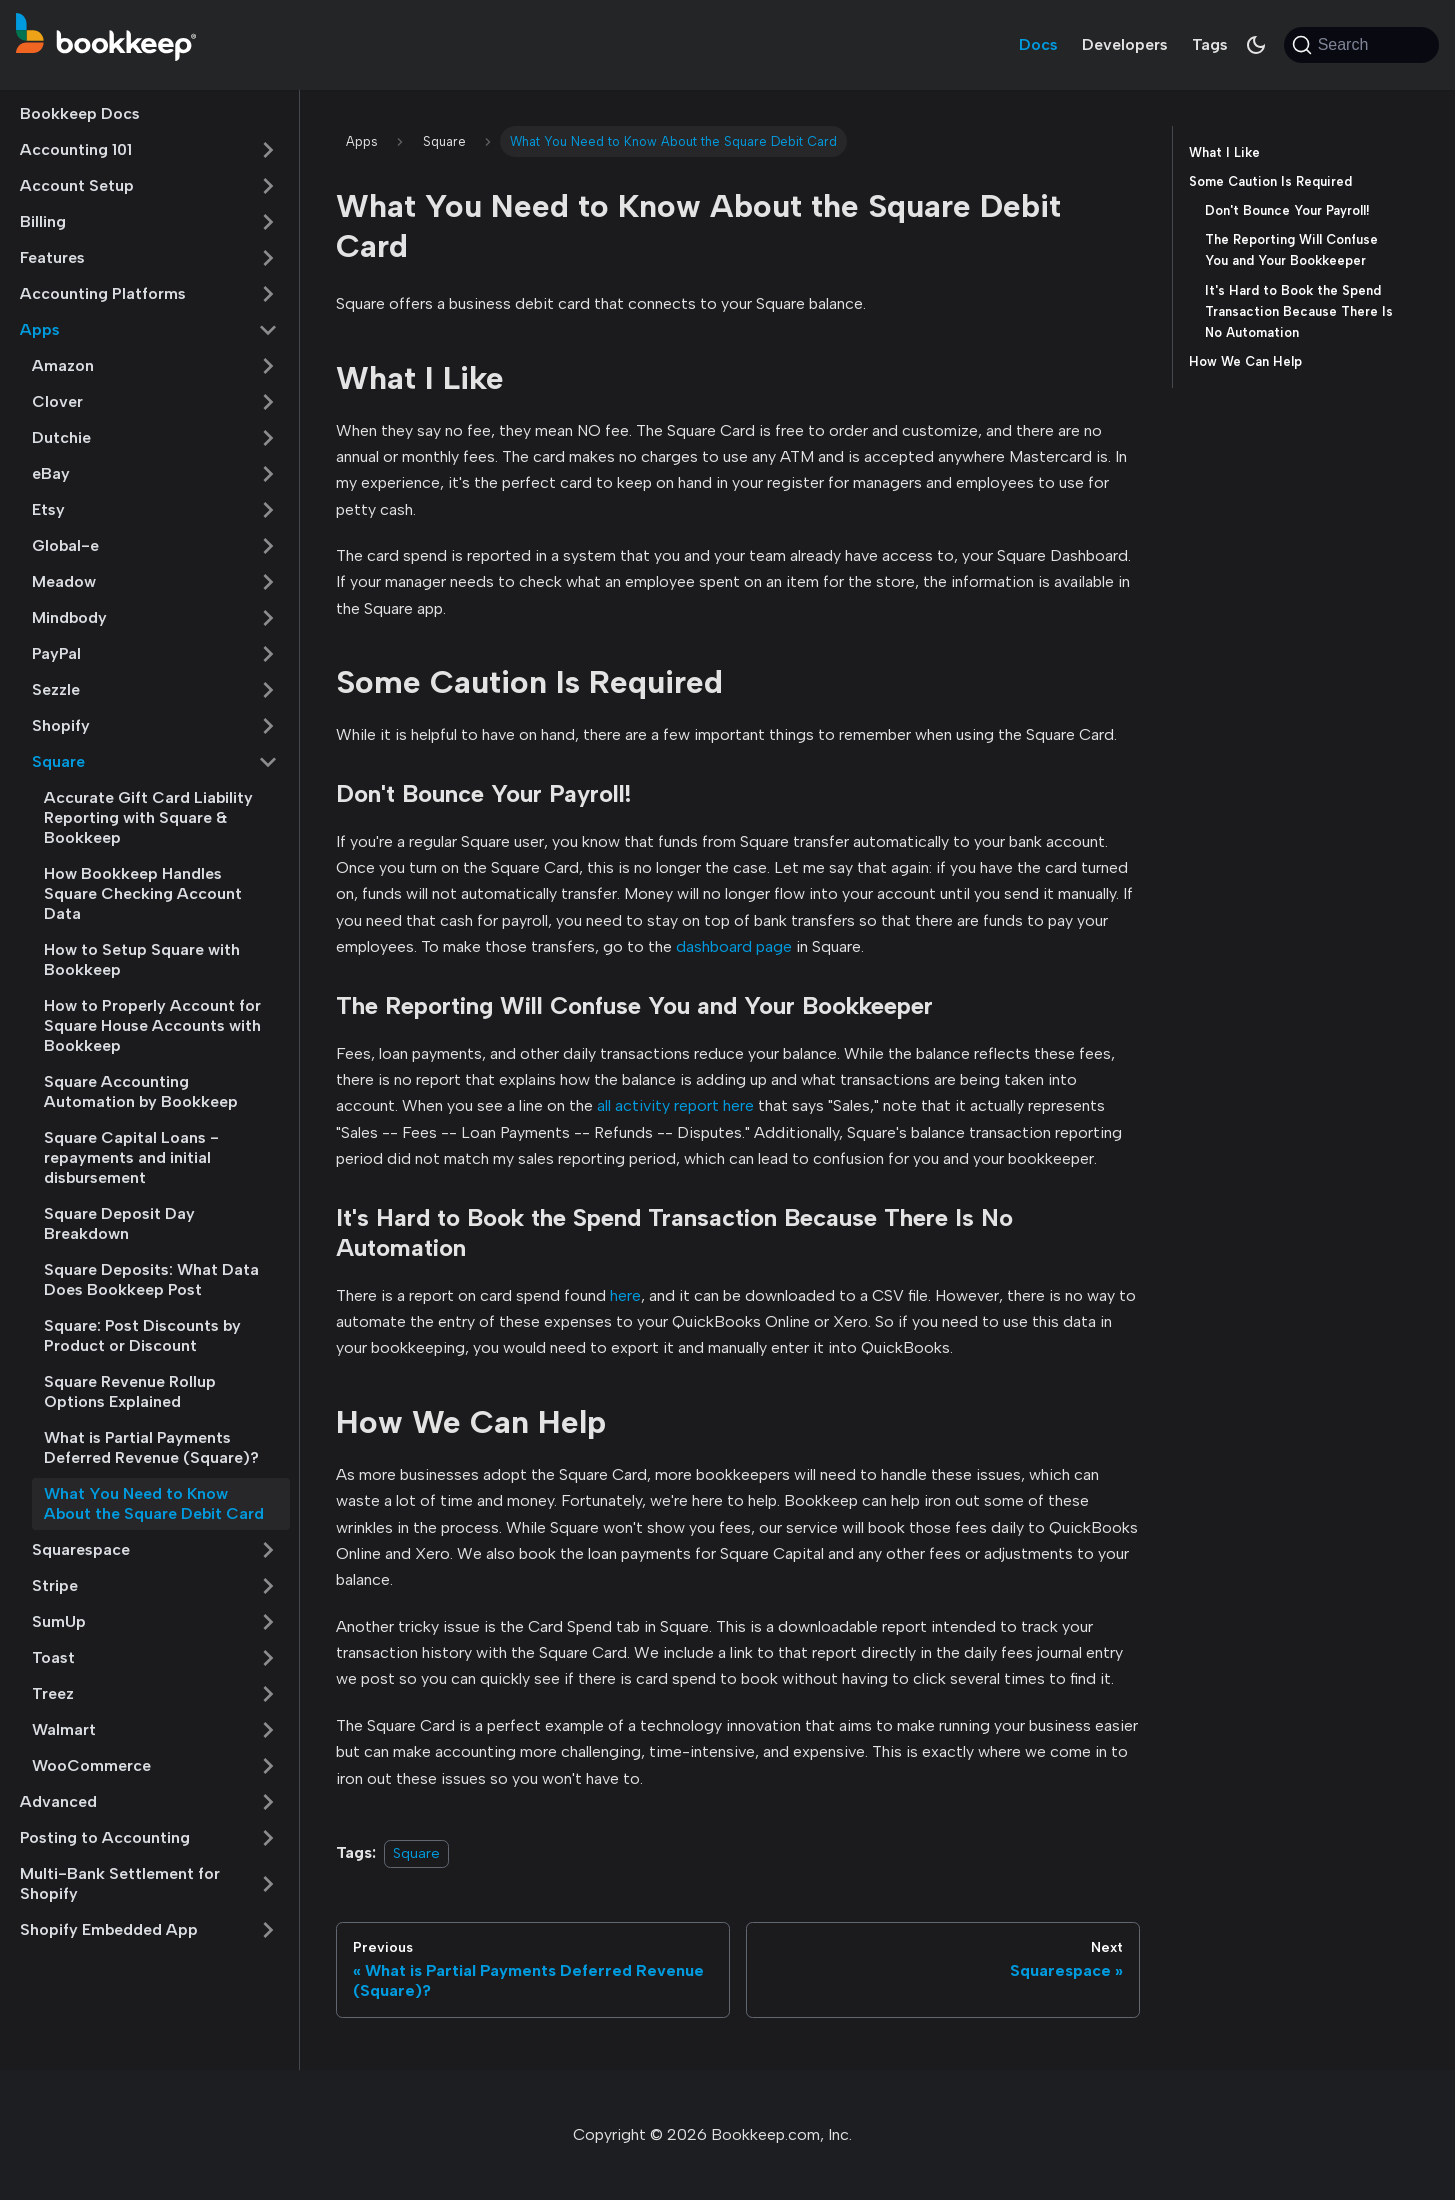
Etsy (48, 509)
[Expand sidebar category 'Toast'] (268, 1658)
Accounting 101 (76, 149)
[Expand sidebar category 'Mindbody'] (268, 618)
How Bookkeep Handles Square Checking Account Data (143, 893)
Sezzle (56, 689)
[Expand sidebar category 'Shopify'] (268, 726)
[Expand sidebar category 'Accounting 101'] (268, 150)
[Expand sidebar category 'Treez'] (268, 1694)
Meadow (64, 581)
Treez (53, 1693)
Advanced (58, 1801)
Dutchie (61, 437)
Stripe (55, 1585)
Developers (1125, 44)
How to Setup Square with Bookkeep (142, 959)
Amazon (63, 365)
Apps (40, 329)
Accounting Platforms (103, 293)
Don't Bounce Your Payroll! (1287, 210)
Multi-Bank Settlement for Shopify (120, 1883)
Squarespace (81, 1549)
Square (58, 761)
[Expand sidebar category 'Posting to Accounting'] (268, 1838)
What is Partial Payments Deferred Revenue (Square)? (151, 1447)
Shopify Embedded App (109, 1929)
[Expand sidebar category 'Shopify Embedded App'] (268, 1930)
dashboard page (734, 946)
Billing (43, 221)
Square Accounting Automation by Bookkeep (141, 1091)
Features (52, 257)
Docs (1038, 44)
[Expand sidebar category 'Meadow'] (268, 582)
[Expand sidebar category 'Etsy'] (268, 510)
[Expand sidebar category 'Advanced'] (268, 1802)
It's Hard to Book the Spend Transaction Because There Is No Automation (1299, 311)
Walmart (64, 1729)
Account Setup (77, 185)
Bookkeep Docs (80, 113)
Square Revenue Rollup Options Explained (130, 1391)
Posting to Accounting (105, 1837)
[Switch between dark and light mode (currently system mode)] (1256, 45)
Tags (1210, 44)
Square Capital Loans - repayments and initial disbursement (131, 1157)
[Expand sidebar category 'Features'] (268, 258)
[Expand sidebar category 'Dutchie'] (268, 438)
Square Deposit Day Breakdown (119, 1223)
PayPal (56, 653)
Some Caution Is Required (1270, 181)
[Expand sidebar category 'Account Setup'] (268, 186)
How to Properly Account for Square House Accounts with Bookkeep (152, 1025)
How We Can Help (1245, 361)
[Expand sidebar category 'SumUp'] (268, 1622)
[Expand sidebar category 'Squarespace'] (268, 1550)
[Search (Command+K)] (1361, 45)
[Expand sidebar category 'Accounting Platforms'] (268, 294)
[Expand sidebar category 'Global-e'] (268, 546)
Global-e (65, 545)
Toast (53, 1657)
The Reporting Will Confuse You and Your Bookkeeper (1291, 250)
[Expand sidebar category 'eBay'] (268, 474)
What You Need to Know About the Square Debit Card (154, 1503)
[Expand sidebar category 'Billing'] (268, 222)
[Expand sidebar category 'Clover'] (268, 402)
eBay (51, 473)
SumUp (59, 1621)
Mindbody (69, 617)
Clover (57, 401)
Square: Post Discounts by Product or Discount (142, 1335)
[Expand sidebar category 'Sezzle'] (268, 690)
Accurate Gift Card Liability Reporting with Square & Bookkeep (148, 817)
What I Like (1224, 152)
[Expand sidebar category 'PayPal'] (268, 654)
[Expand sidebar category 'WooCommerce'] (268, 1766)
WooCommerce (91, 1765)
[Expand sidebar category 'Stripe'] (268, 1586)
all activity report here (675, 1105)
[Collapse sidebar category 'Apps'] (268, 330)
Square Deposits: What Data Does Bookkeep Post (151, 1279)
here (625, 1295)
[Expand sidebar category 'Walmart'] (268, 1730)
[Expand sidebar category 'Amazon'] (268, 366)
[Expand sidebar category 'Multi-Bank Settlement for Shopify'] (268, 1884)
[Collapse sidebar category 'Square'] (268, 762)
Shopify (61, 725)
